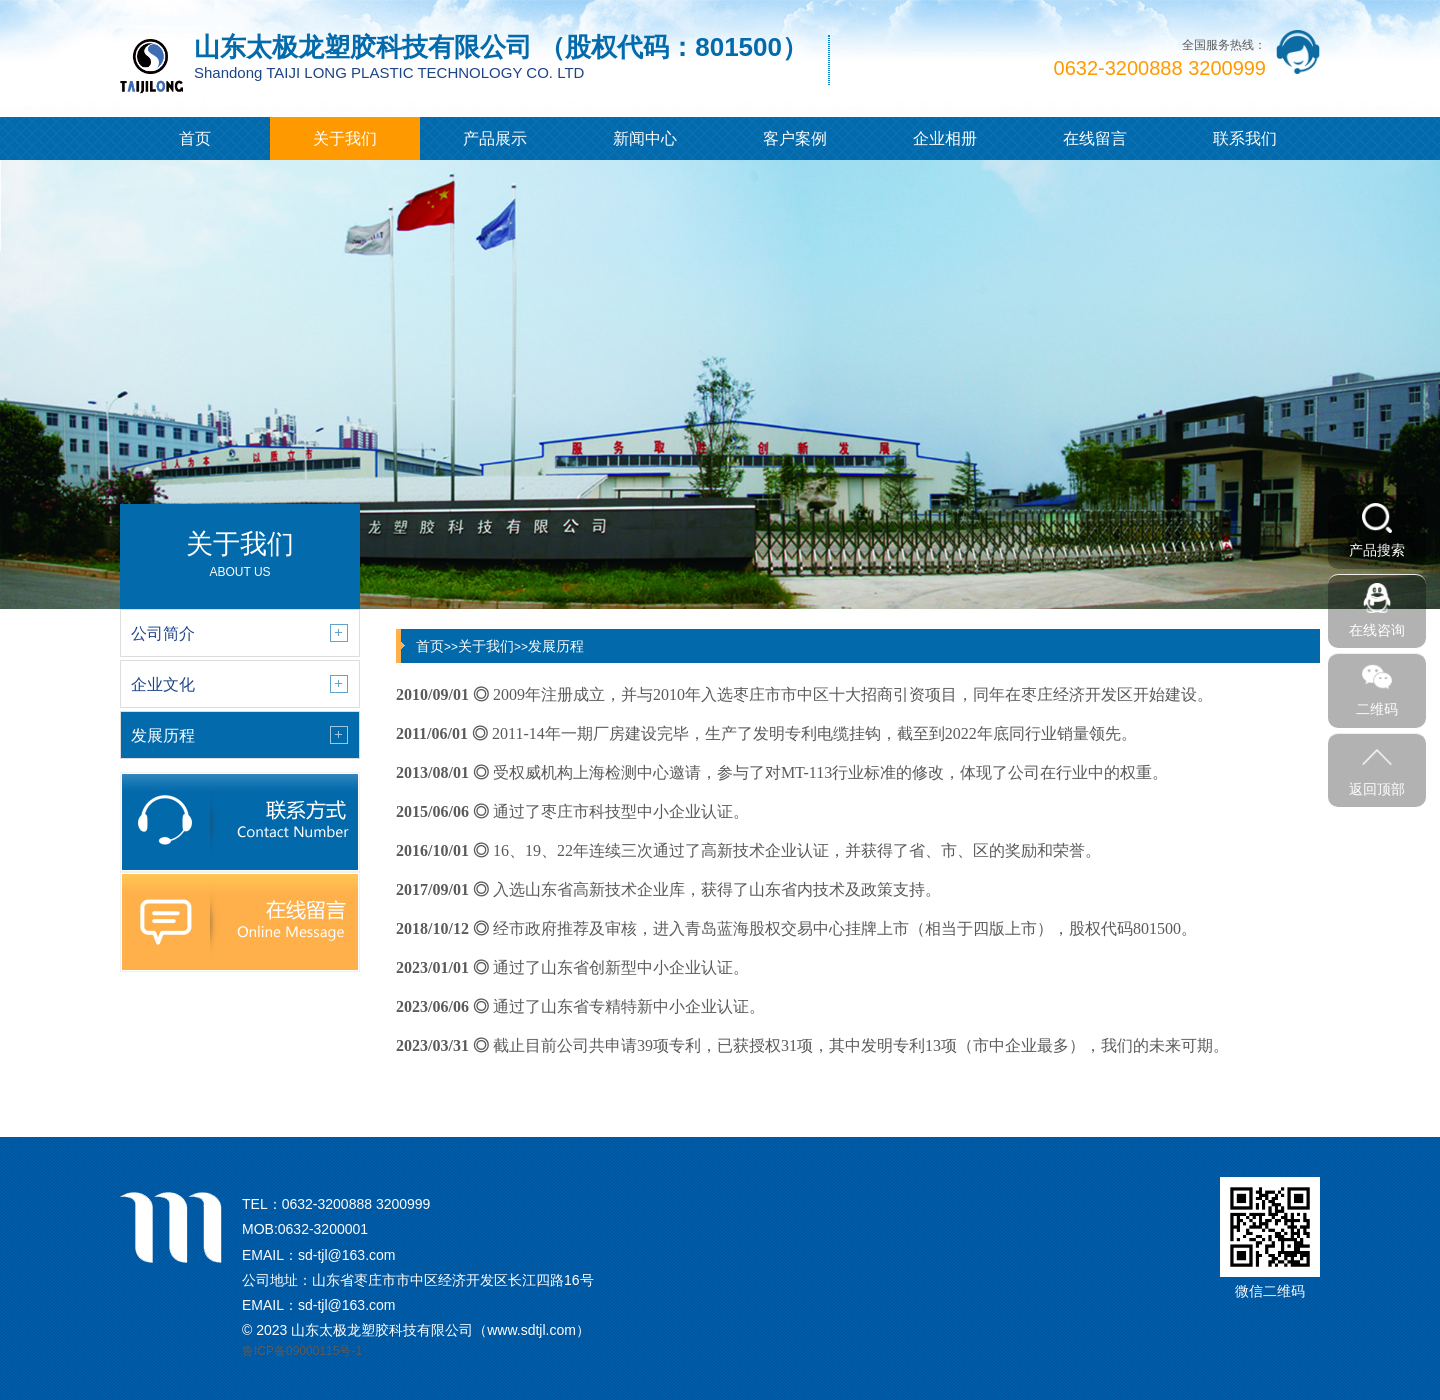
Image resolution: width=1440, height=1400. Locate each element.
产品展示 (495, 138)
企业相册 (945, 138)
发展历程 (556, 646)
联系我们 (1245, 138)
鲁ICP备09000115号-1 (302, 1351)
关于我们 (345, 138)
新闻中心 (645, 138)
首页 (195, 138)
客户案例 (795, 138)
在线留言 (1095, 138)
